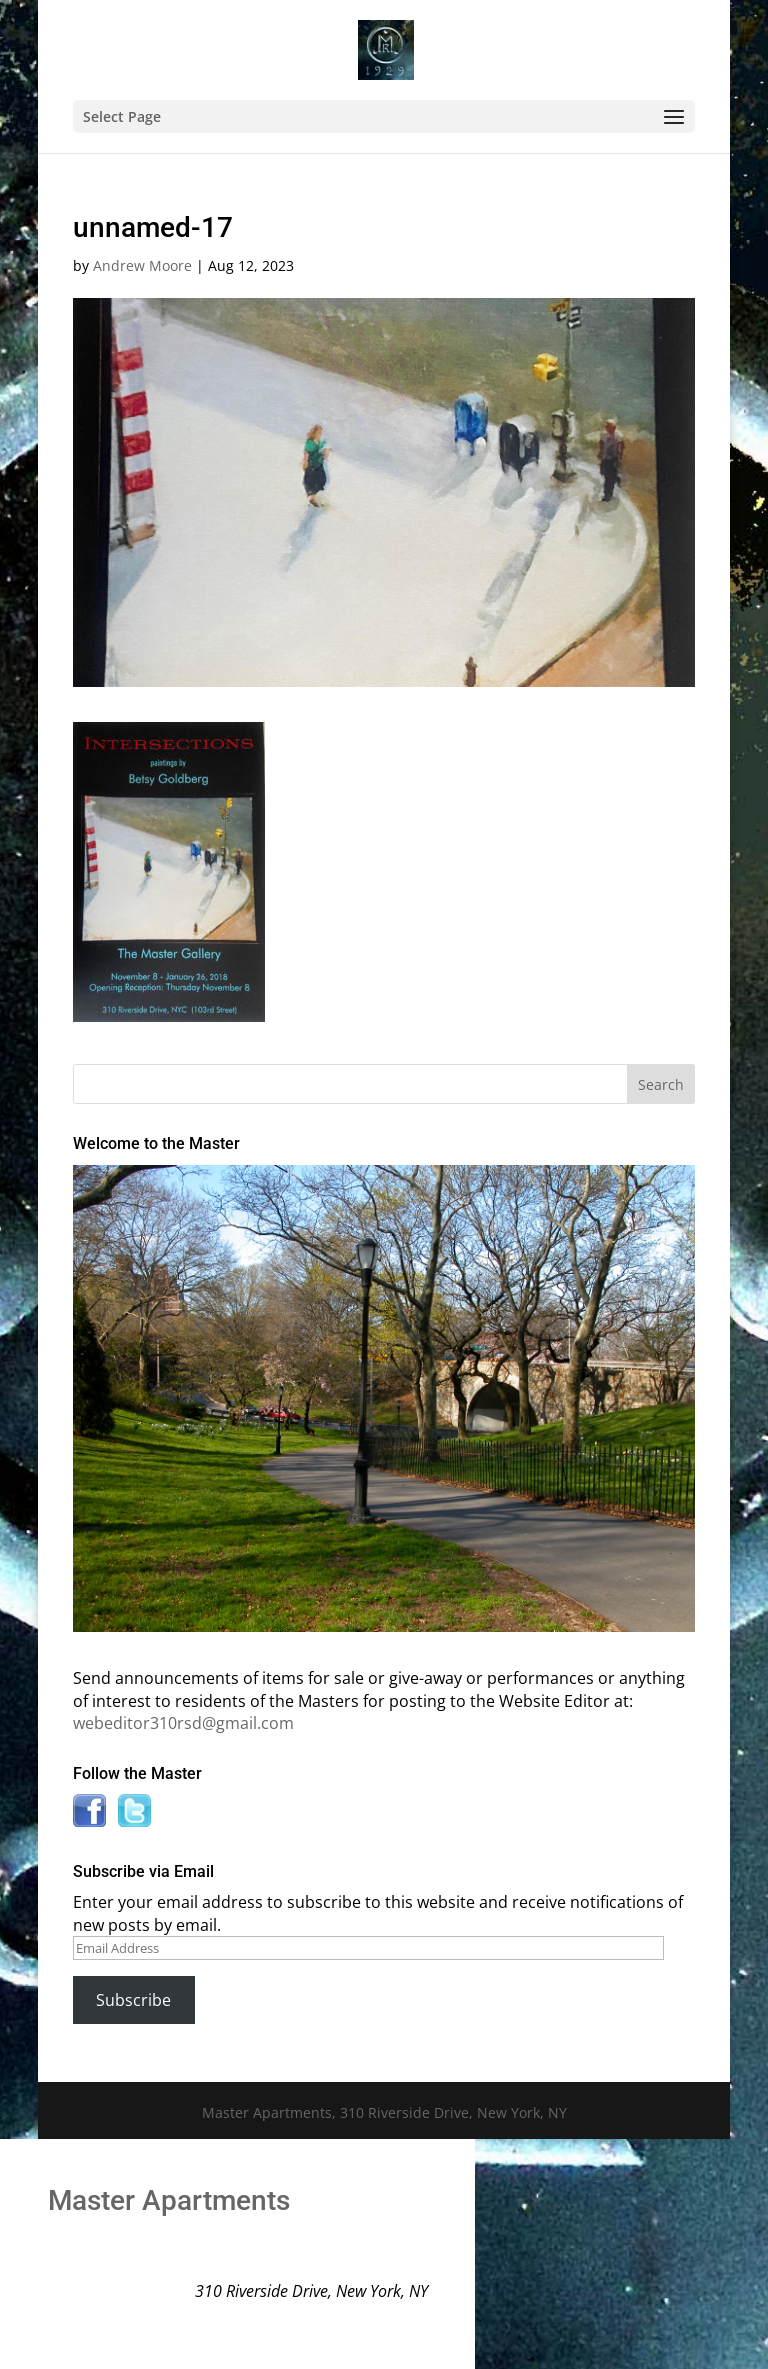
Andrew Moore (142, 265)
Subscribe (133, 2000)
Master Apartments (169, 2200)
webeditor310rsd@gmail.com (183, 1723)
